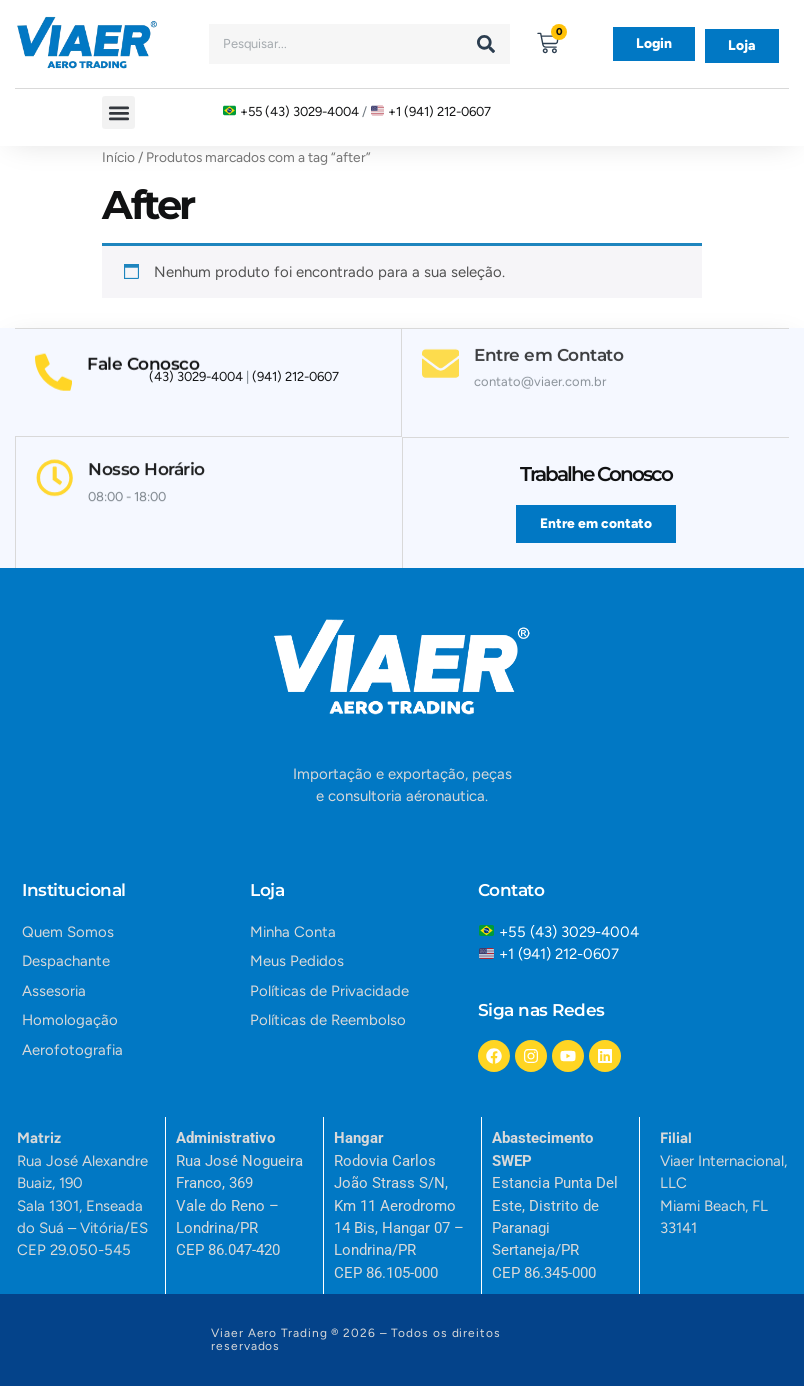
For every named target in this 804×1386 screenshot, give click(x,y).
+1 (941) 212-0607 (439, 111)
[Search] (486, 44)
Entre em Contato (549, 335)
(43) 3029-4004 (196, 377)
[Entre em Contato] (441, 344)
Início (118, 157)
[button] (118, 112)
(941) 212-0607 (295, 377)
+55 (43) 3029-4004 (299, 111)
